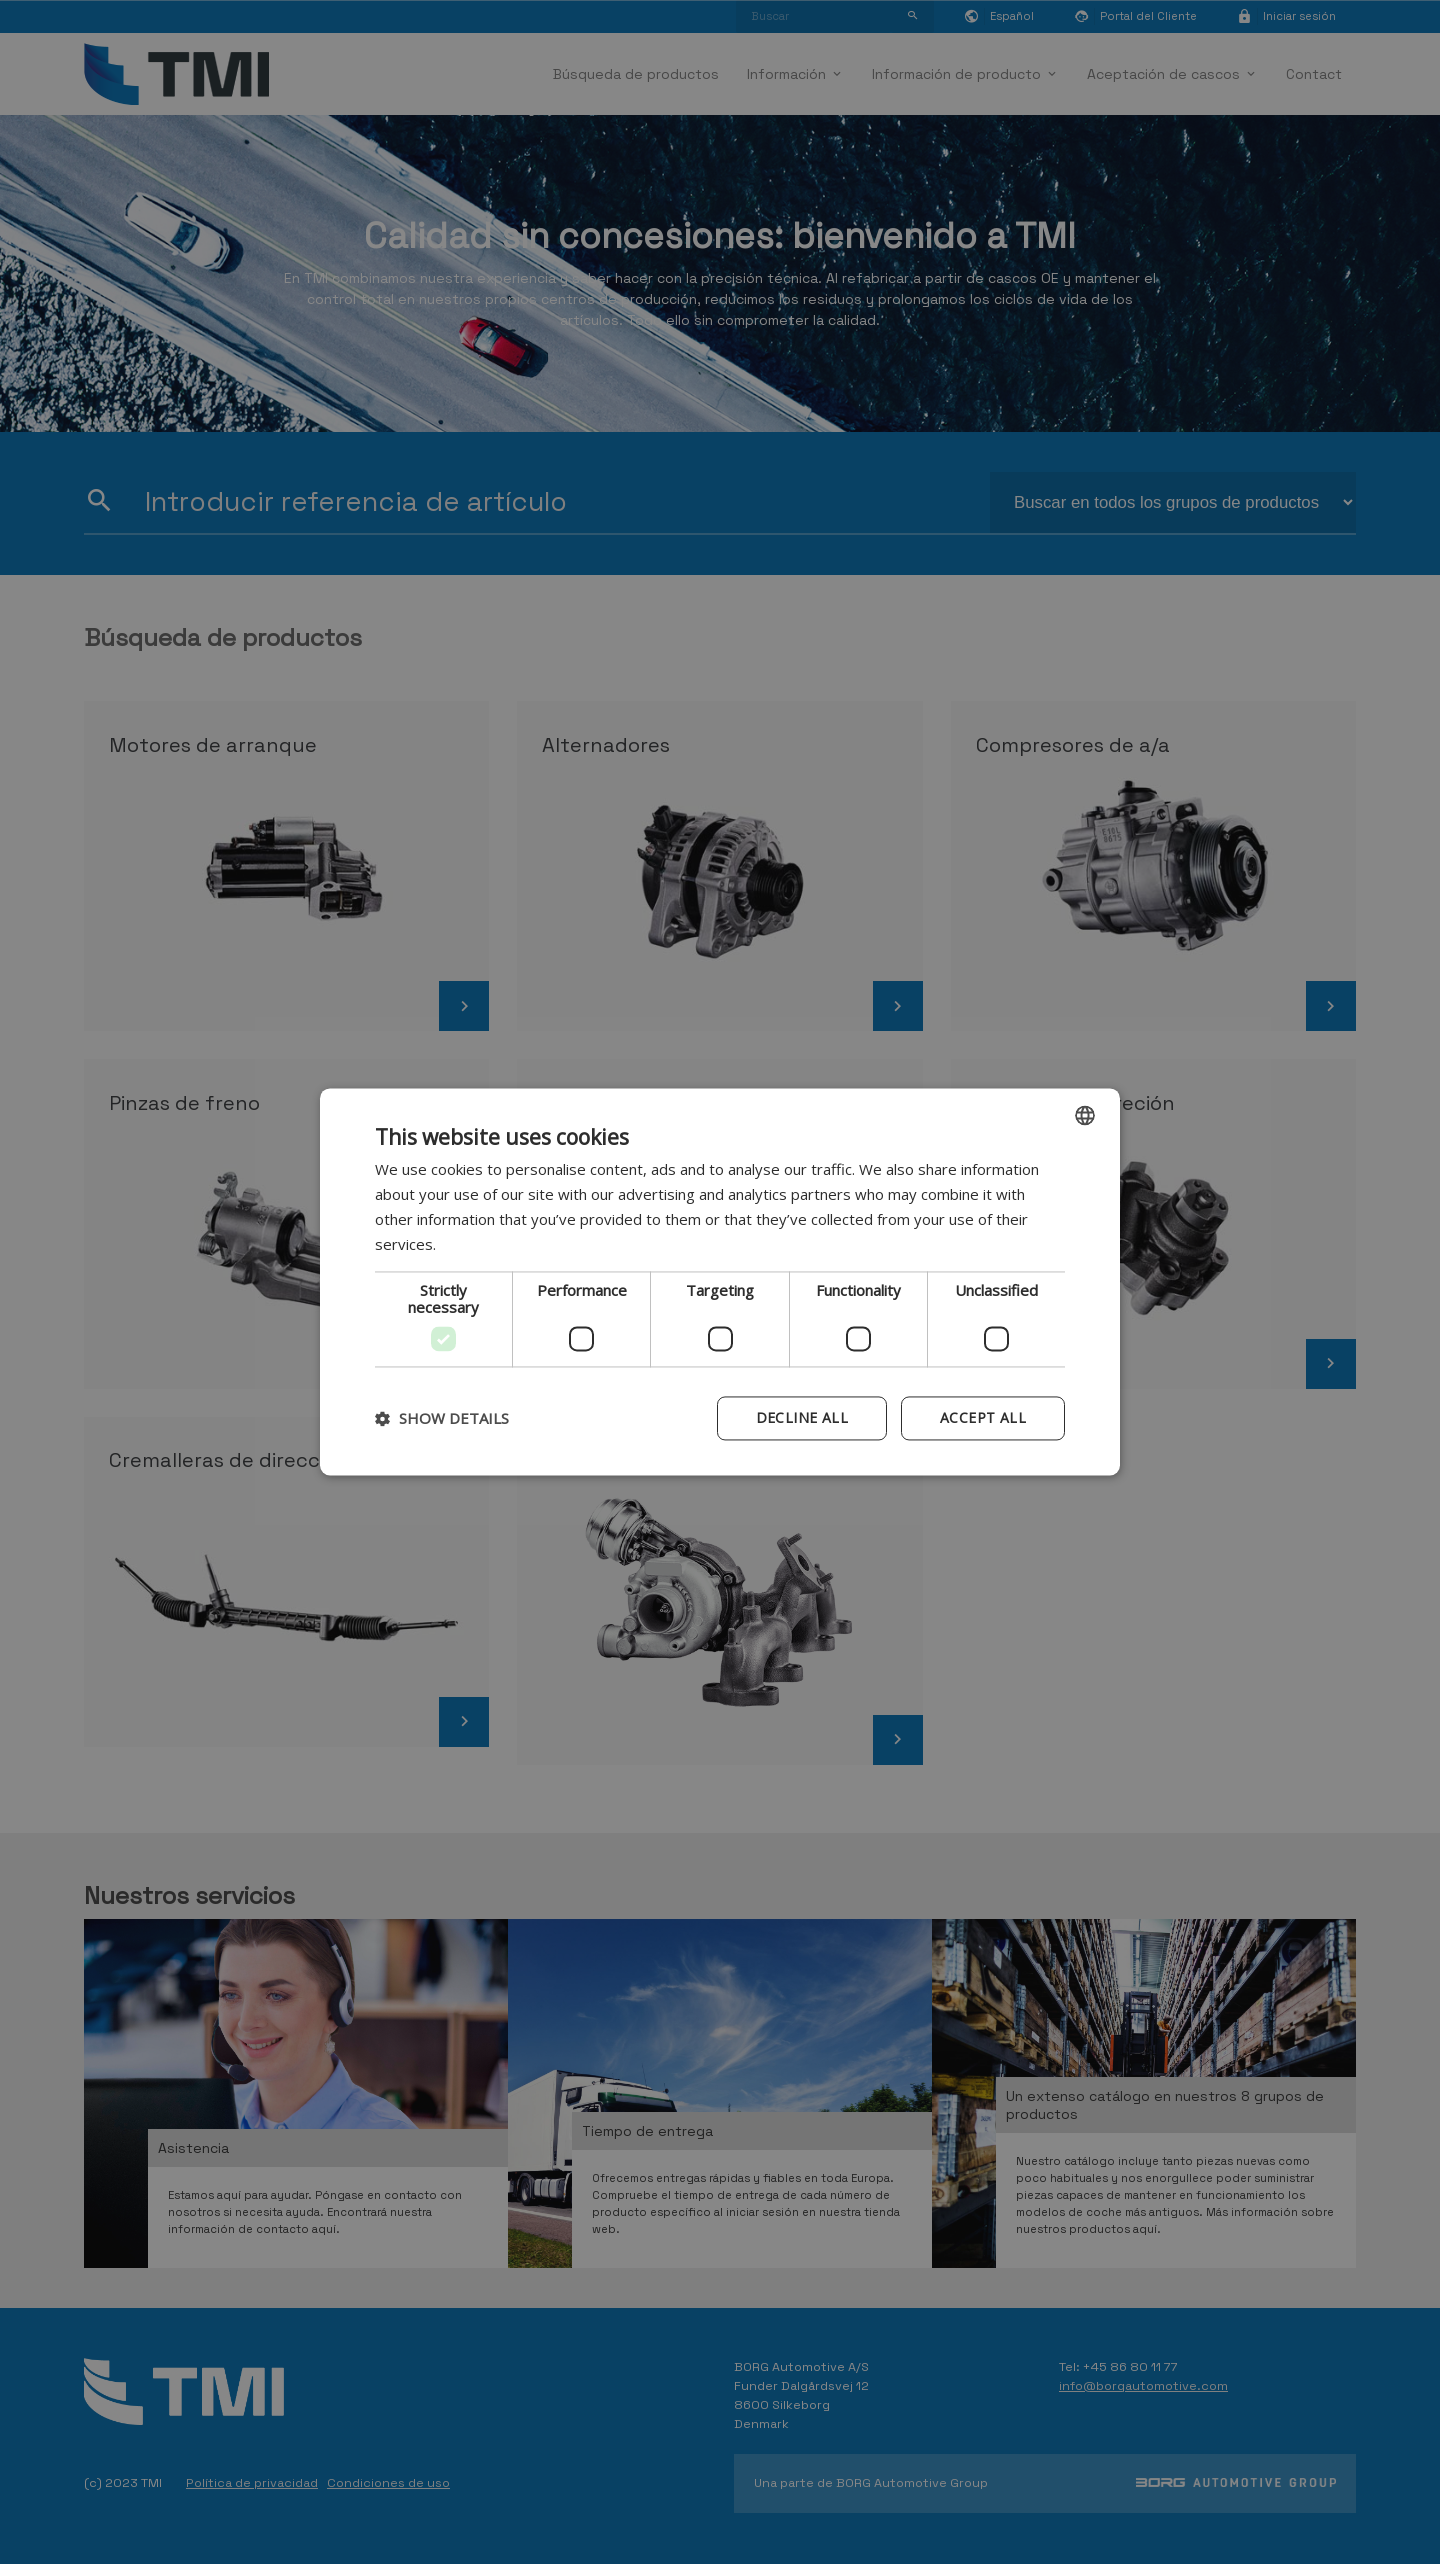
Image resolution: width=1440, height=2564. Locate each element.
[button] (442, 1419)
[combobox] (1085, 1115)
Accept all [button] (983, 1418)
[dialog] (720, 1281)
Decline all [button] (802, 1418)
